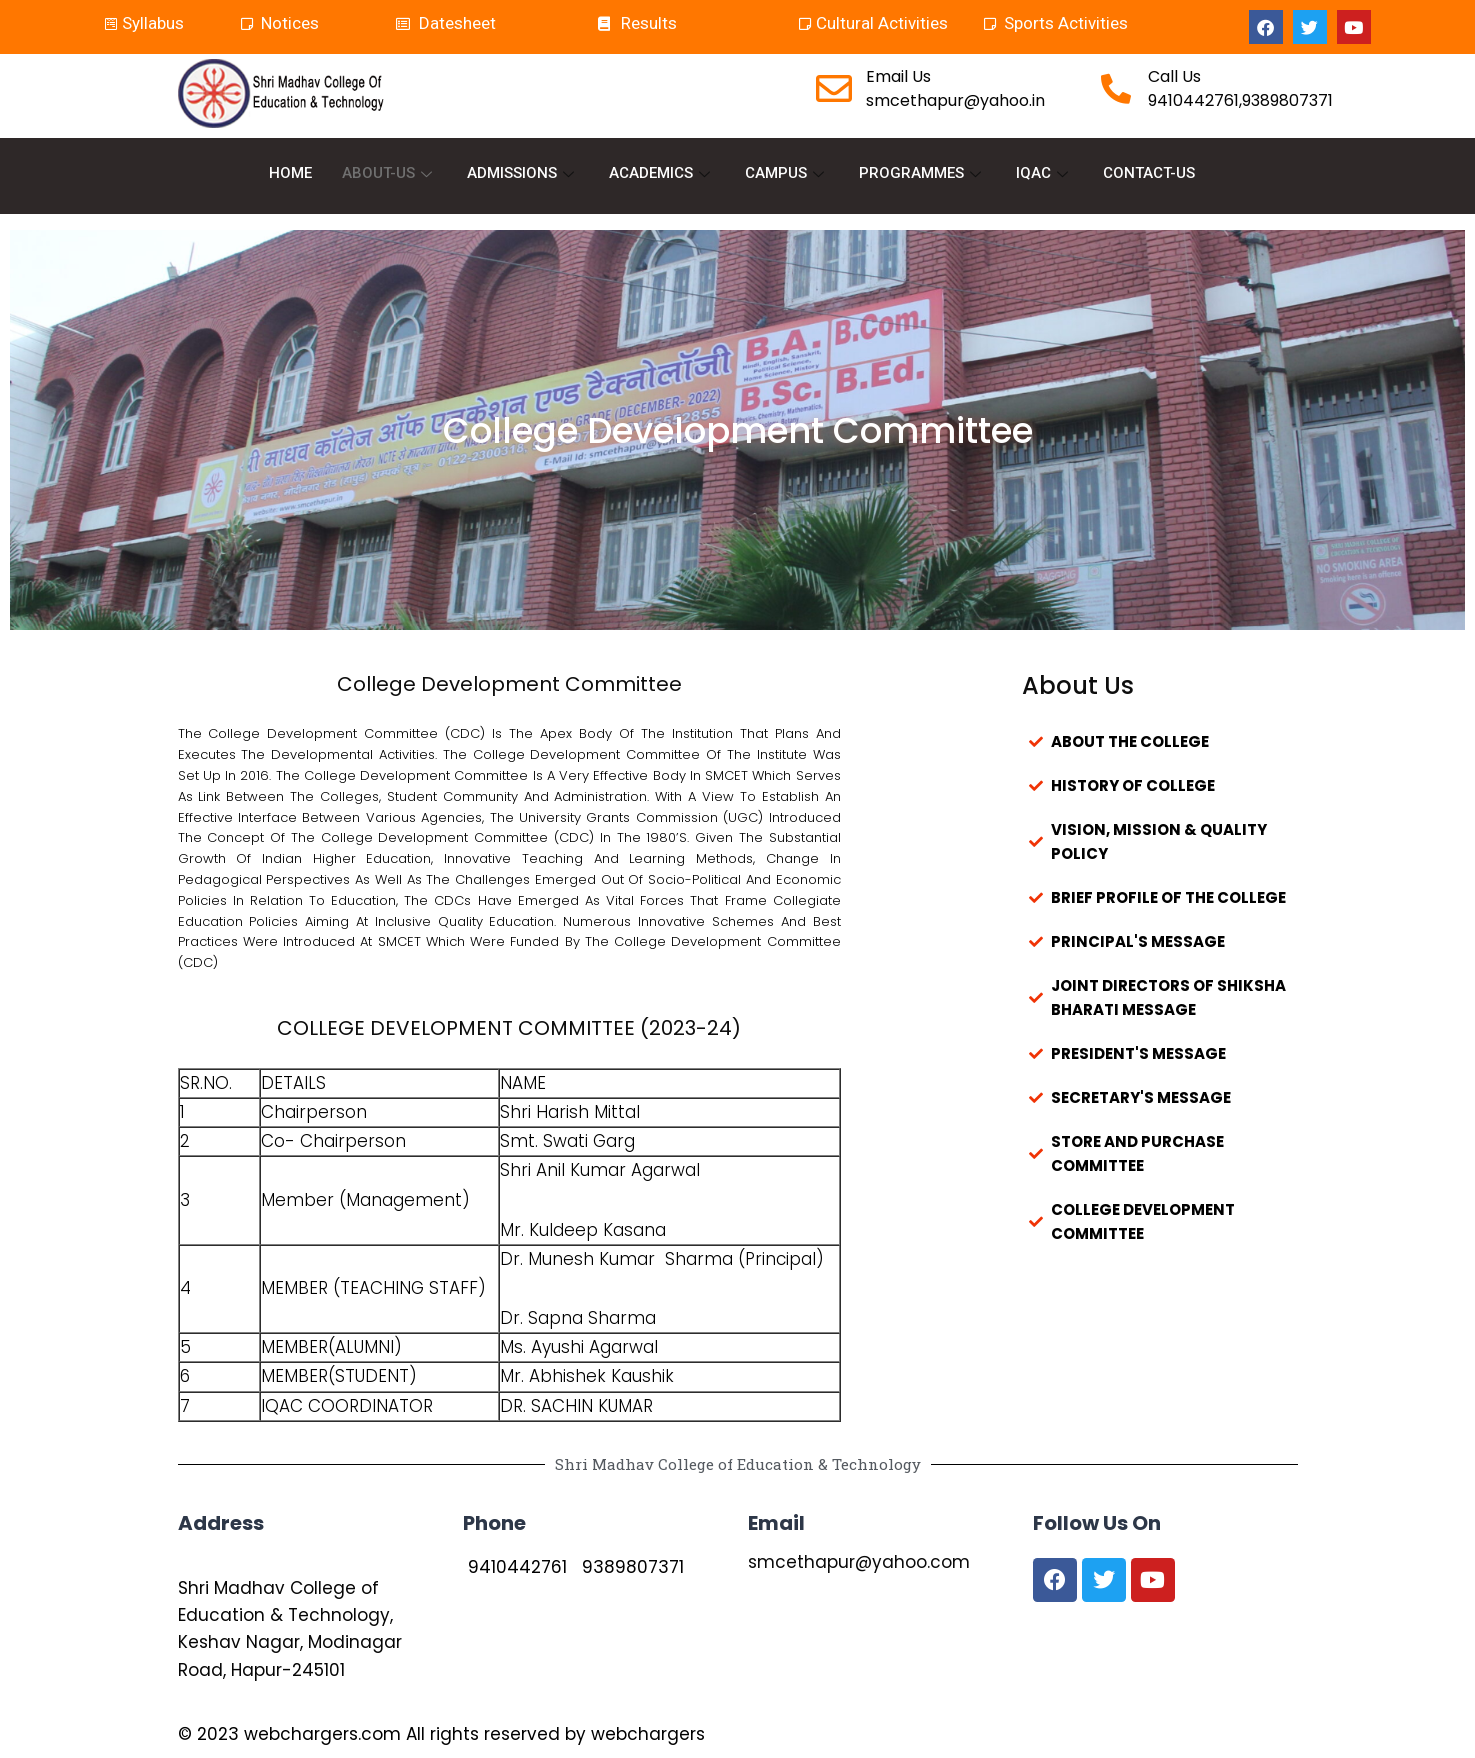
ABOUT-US (389, 174)
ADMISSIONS (523, 174)
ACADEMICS (662, 174)
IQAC (1044, 174)
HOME (290, 174)
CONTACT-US (1149, 174)
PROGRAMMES (922, 174)
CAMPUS (787, 174)
